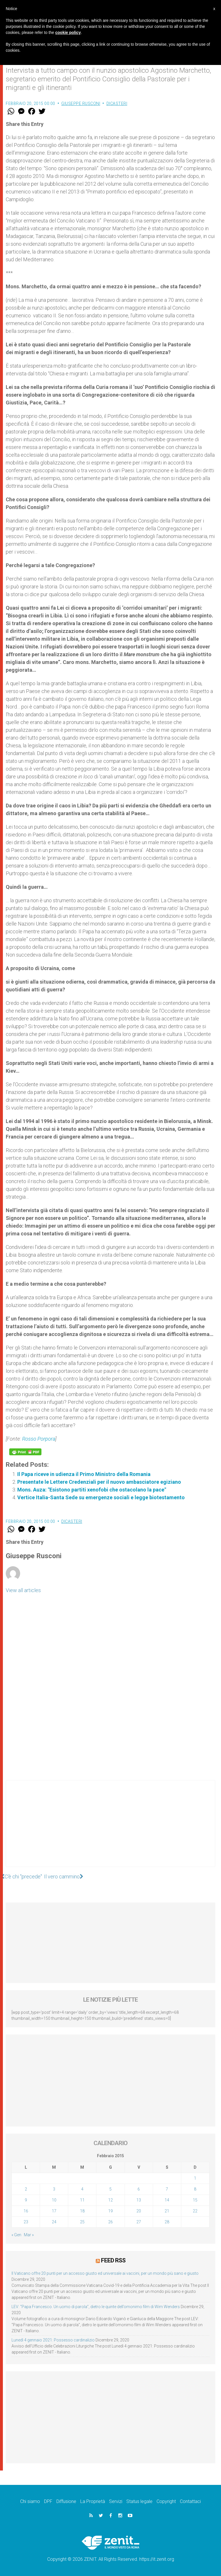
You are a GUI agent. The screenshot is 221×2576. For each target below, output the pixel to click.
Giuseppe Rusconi (80, 103)
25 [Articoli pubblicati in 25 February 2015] (82, 2222)
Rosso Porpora (38, 1439)
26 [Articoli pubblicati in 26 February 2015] (110, 2222)
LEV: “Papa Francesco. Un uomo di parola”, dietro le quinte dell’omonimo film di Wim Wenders (96, 2306)
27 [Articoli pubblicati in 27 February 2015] (138, 2222)
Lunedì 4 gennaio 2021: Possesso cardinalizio (53, 2340)
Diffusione (66, 2501)
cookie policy (68, 32)
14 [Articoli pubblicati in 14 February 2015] (167, 2200)
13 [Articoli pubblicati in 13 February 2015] (138, 2200)
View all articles (23, 1590)
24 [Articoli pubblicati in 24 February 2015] (54, 2222)
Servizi (115, 2501)
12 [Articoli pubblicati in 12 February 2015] (110, 2200)
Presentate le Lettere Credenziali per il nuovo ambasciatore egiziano (99, 1482)
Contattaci (190, 2501)
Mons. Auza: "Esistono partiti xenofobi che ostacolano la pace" (91, 1490)
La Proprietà (92, 2501)
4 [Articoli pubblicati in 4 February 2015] (82, 2189)
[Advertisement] (110, 1829)
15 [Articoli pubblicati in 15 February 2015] (195, 2200)
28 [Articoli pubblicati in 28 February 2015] (167, 2222)
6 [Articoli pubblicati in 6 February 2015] (139, 2189)
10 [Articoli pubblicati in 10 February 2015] (54, 2200)
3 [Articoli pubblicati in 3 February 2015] (54, 2189)
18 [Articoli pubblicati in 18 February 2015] (82, 2211)
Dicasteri (116, 103)
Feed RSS (113, 2260)
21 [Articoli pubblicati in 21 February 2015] (167, 2211)
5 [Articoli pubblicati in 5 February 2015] (110, 2189)
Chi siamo (30, 2501)
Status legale (139, 2501)
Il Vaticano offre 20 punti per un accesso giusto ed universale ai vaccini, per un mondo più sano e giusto (105, 2273)
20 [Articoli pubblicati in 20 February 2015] (138, 2211)
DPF (48, 2501)
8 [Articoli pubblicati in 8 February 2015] (195, 2189)
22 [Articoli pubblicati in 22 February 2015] (195, 2211)
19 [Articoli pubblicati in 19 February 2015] (110, 2211)
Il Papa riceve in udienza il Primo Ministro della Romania (83, 1474)
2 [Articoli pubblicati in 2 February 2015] (26, 2189)
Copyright (166, 2501)
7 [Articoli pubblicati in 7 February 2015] (167, 2189)
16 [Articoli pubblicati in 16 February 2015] (26, 2211)
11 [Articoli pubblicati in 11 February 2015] (82, 2200)
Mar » (29, 2235)
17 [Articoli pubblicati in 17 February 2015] (54, 2211)
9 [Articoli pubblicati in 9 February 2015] (26, 2200)
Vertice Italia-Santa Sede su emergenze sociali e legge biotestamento (101, 1497)
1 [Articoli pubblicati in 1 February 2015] (195, 2178)
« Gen (16, 2235)
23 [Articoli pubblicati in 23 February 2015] (26, 2222)
